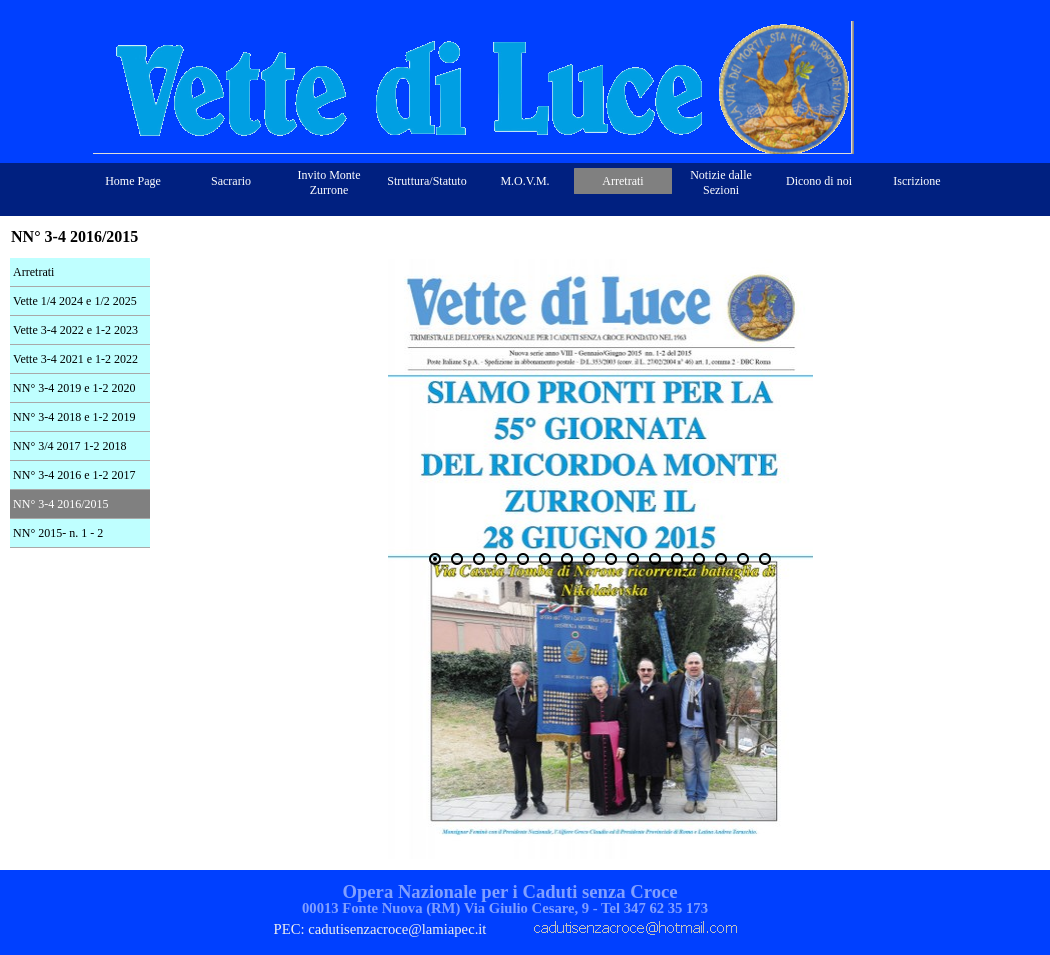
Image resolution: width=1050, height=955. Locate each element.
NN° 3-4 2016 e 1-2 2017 (74, 475)
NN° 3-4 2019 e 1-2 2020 (74, 388)
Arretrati (33, 272)
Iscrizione (916, 181)
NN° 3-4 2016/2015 (60, 504)
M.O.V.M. (524, 181)
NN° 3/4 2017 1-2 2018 (69, 446)
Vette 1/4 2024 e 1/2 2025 (75, 301)
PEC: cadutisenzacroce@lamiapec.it (380, 929)
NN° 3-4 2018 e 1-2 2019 (74, 417)
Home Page (133, 181)
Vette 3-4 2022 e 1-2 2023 (75, 330)
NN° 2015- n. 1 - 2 (58, 533)
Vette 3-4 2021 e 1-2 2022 (75, 359)
